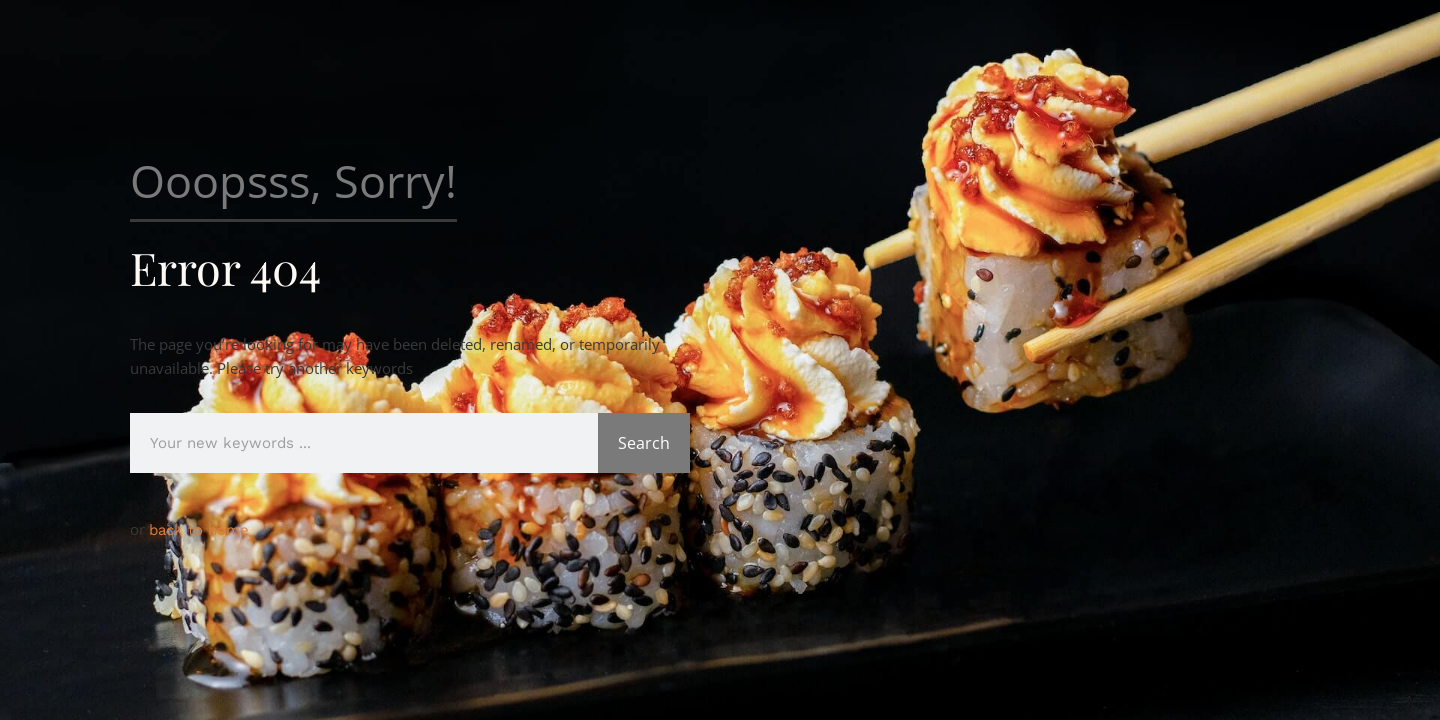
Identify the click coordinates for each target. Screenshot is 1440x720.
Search (644, 443)
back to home (199, 530)
